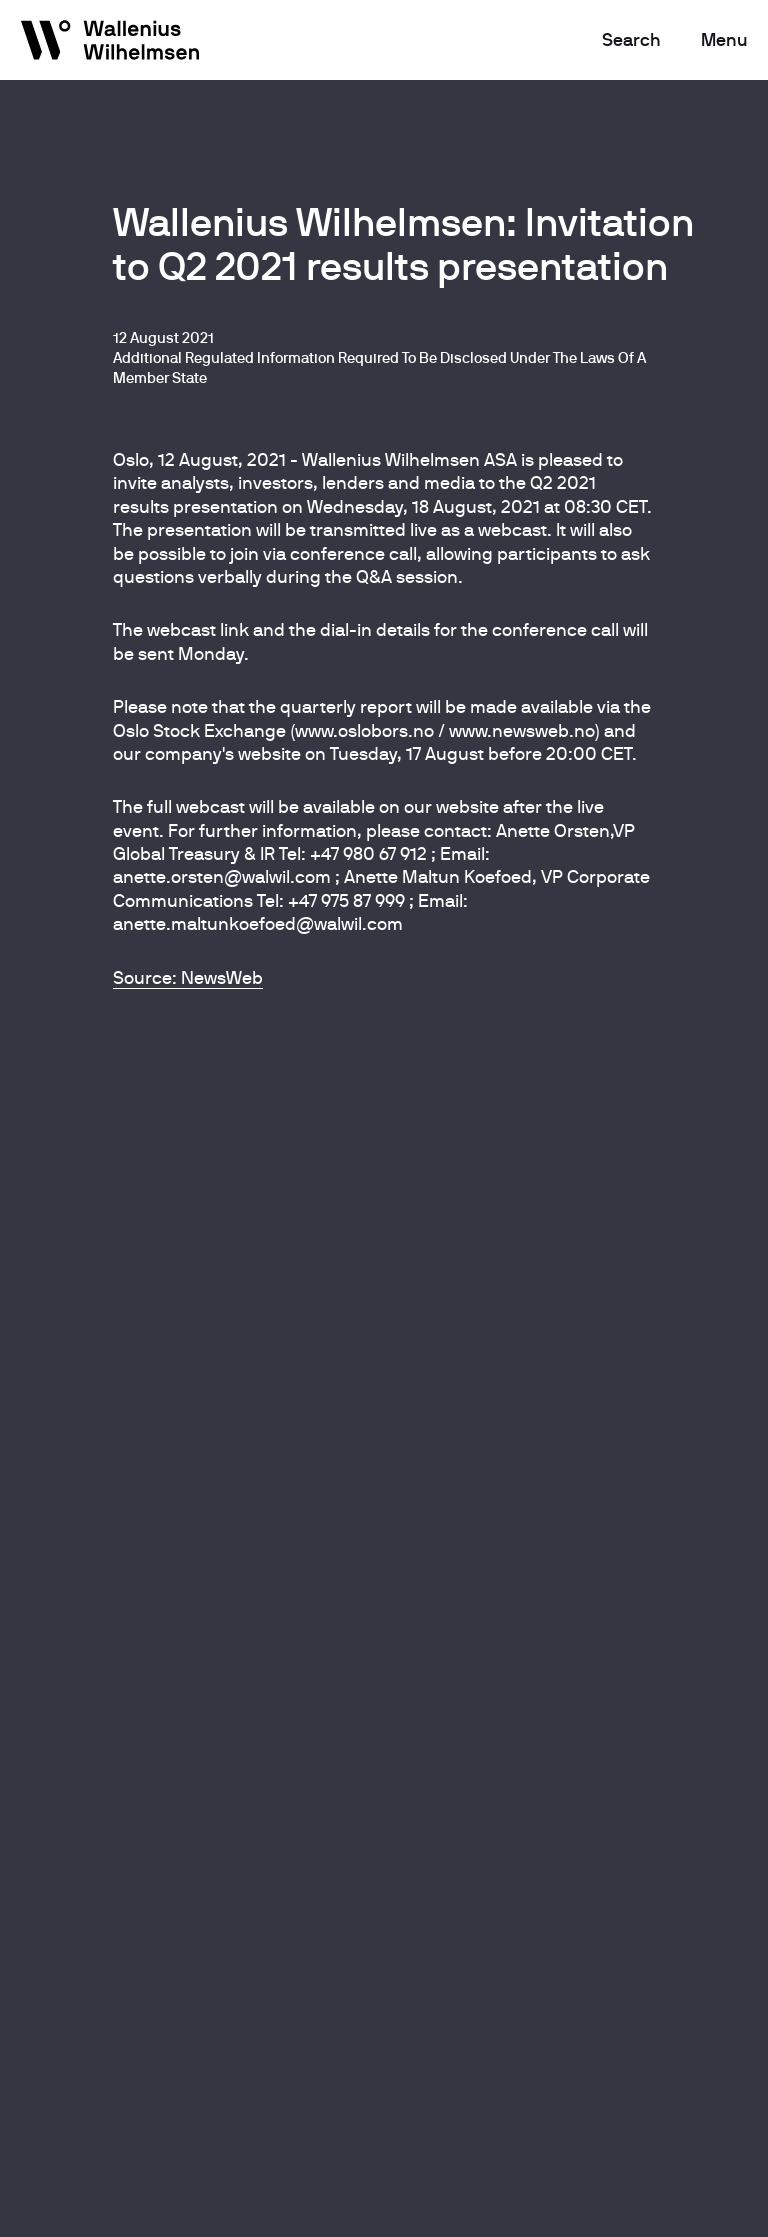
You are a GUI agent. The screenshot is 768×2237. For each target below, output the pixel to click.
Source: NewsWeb (188, 977)
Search (631, 39)
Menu (724, 39)
